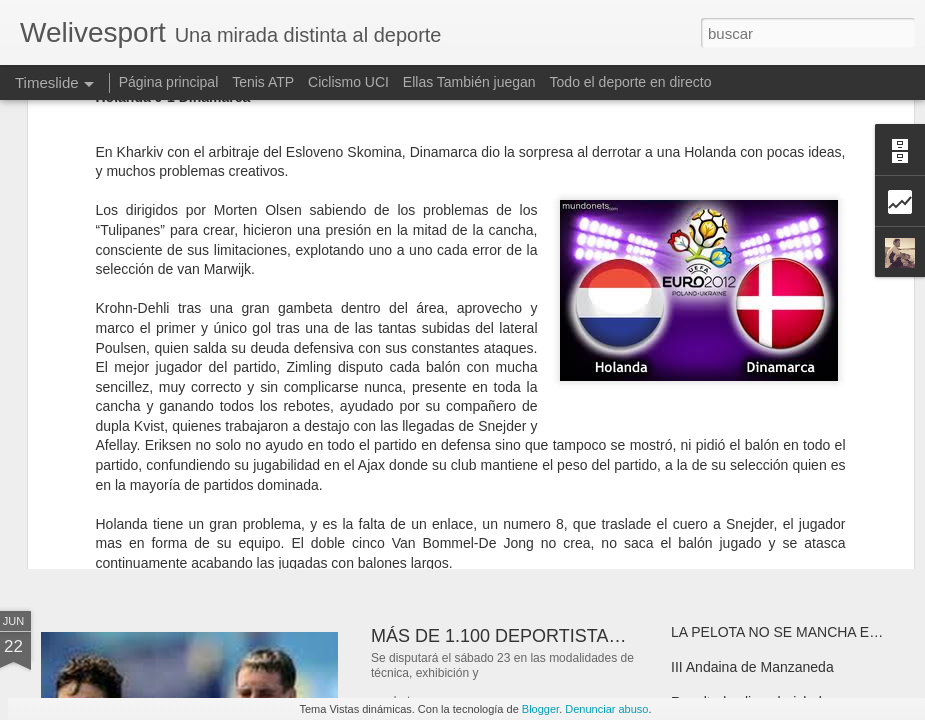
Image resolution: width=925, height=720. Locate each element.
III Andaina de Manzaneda (752, 667)
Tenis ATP (263, 82)
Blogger (540, 709)
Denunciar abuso (606, 709)
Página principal (169, 82)
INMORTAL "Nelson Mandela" (200, 464)
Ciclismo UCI (348, 82)
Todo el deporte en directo (631, 82)
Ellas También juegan (469, 82)
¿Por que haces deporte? (472, 455)
